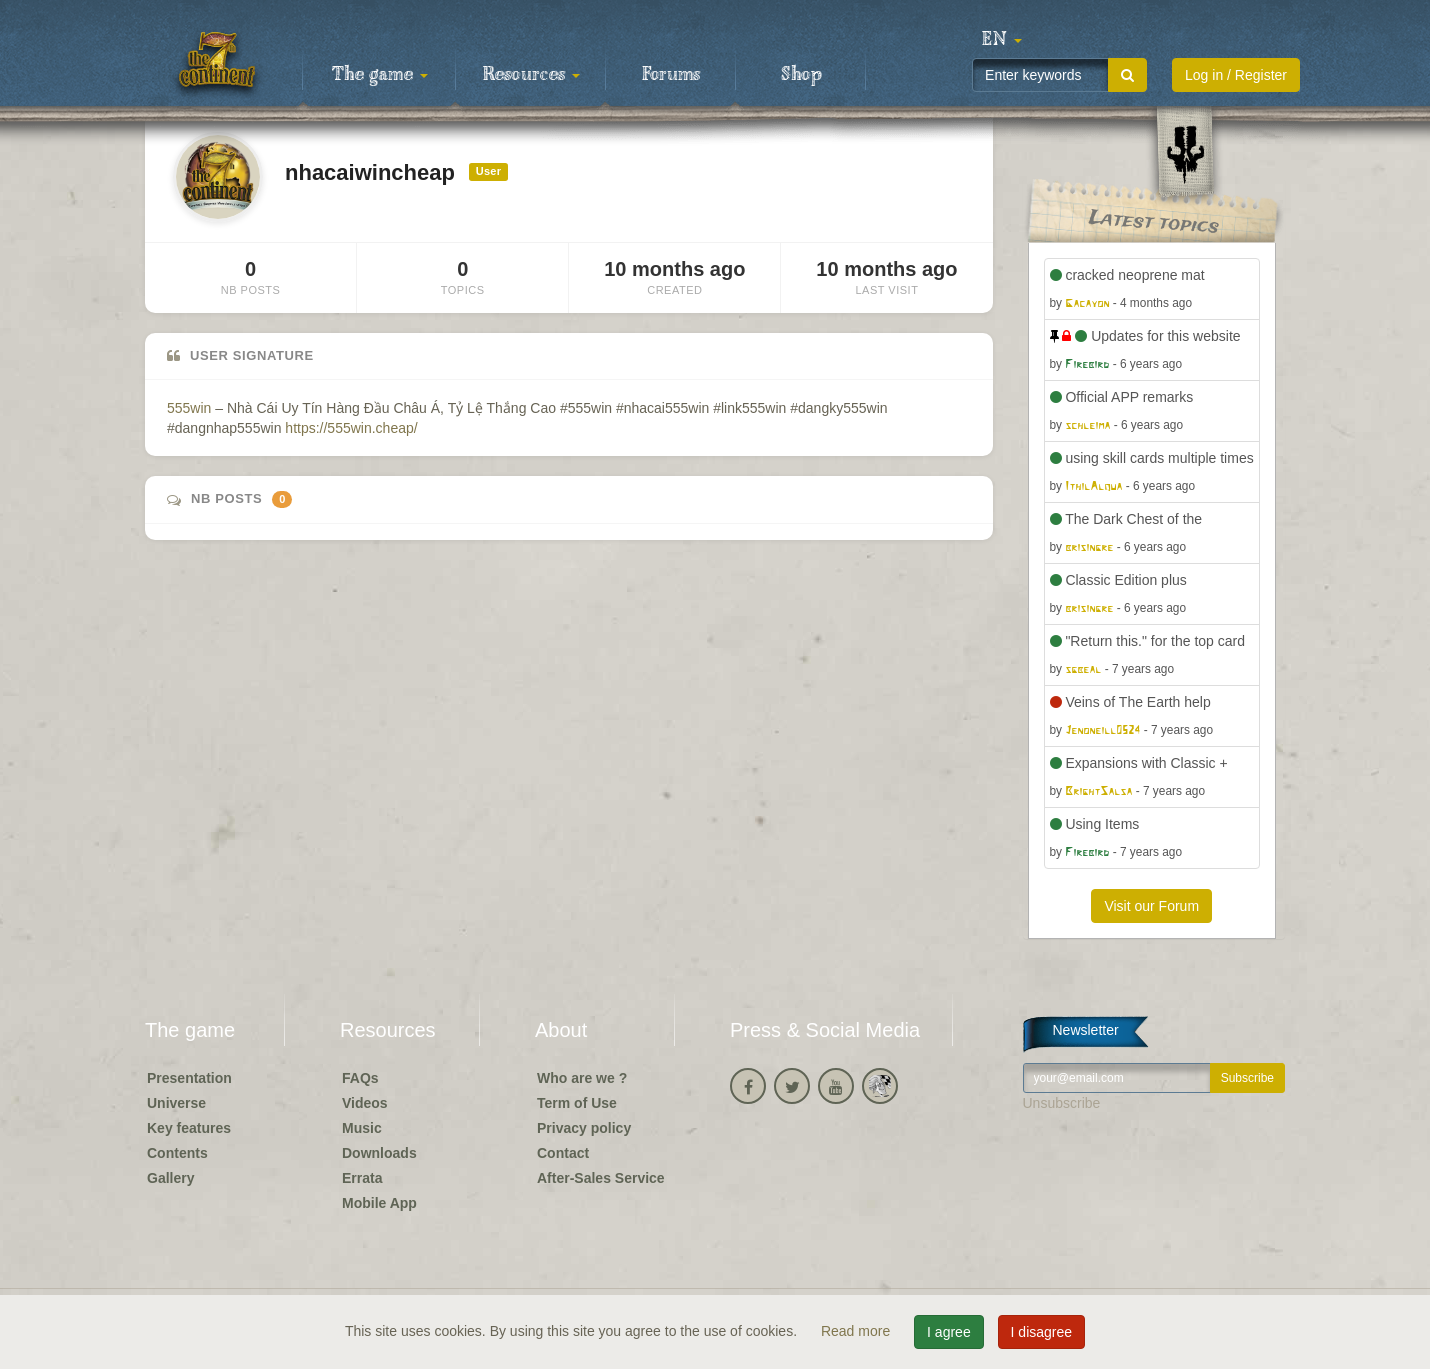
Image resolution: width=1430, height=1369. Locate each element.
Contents (177, 1153)
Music (362, 1128)
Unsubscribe (1062, 1103)
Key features (189, 1128)
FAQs (360, 1078)
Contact (563, 1153)
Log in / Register (1236, 75)
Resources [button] (531, 75)
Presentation (189, 1078)
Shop (801, 75)
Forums (671, 75)
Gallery (170, 1178)
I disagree (1041, 1332)
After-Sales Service (601, 1178)
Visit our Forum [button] (1151, 906)
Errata (362, 1178)
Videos (365, 1103)
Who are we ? (582, 1078)
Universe (176, 1103)
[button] (1002, 40)
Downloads (379, 1153)
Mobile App (379, 1203)
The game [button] (380, 75)
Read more (857, 1331)
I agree (949, 1332)
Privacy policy (584, 1128)
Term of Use (577, 1103)
